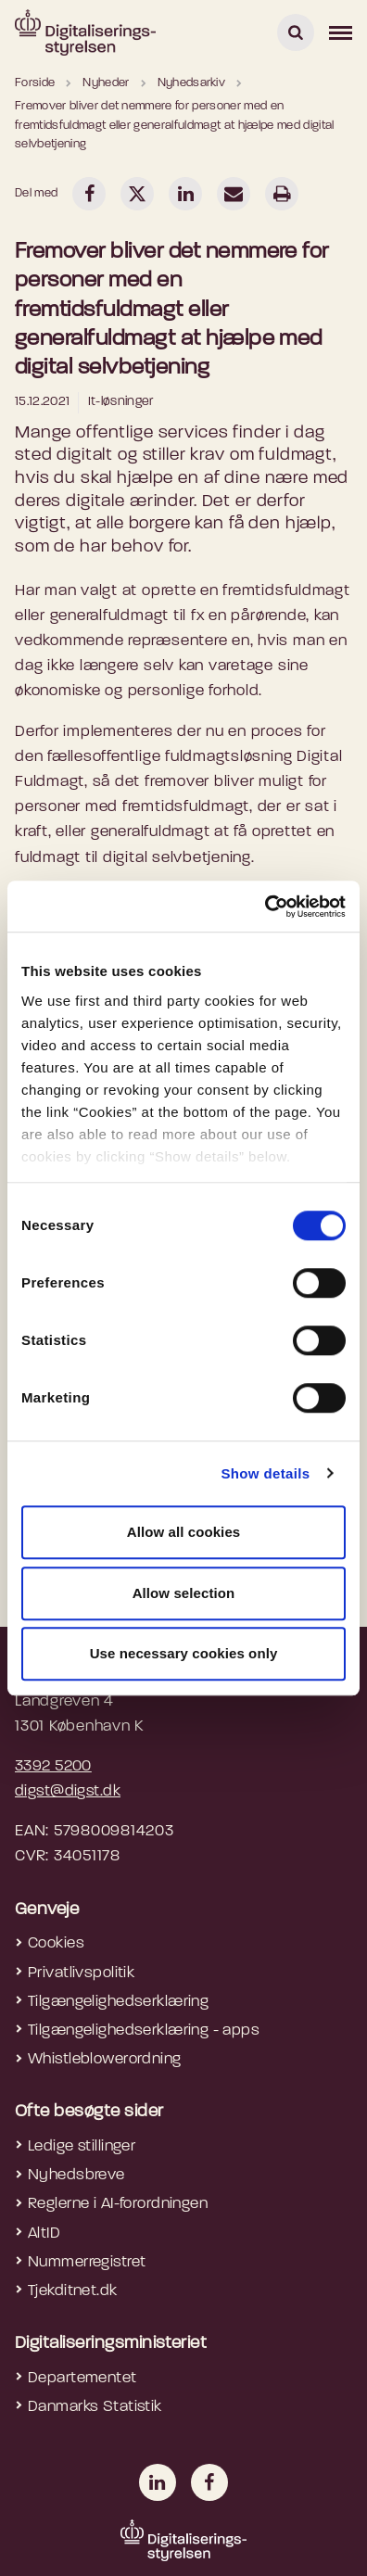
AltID (44, 2233)
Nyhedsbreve (76, 2175)
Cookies (56, 1943)
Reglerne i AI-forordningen (118, 2204)
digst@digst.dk (67, 1791)
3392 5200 (53, 1766)
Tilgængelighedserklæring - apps (143, 2030)
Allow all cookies (184, 1532)
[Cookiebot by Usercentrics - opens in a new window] (265, 907)
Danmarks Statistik (95, 2407)
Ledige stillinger (81, 2146)
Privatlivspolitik (81, 1973)
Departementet (82, 2378)
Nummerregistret (87, 2262)
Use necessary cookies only (184, 1653)
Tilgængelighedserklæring (118, 2002)
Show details (265, 1473)
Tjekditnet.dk (73, 2291)
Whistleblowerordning (105, 2059)
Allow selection (184, 1593)
